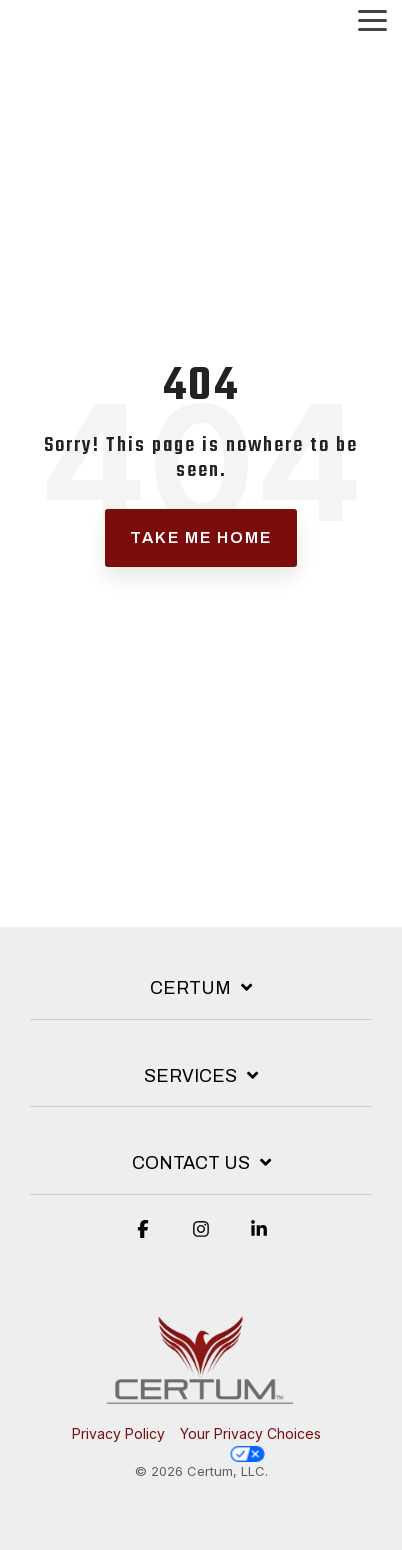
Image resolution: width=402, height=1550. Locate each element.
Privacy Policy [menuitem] (118, 1433)
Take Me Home (201, 537)
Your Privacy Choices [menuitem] (250, 1443)
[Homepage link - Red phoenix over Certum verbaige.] (201, 1400)
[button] (372, 19)
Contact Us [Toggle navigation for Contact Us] (191, 1163)
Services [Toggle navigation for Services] (190, 1076)
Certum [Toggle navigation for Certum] (190, 988)
